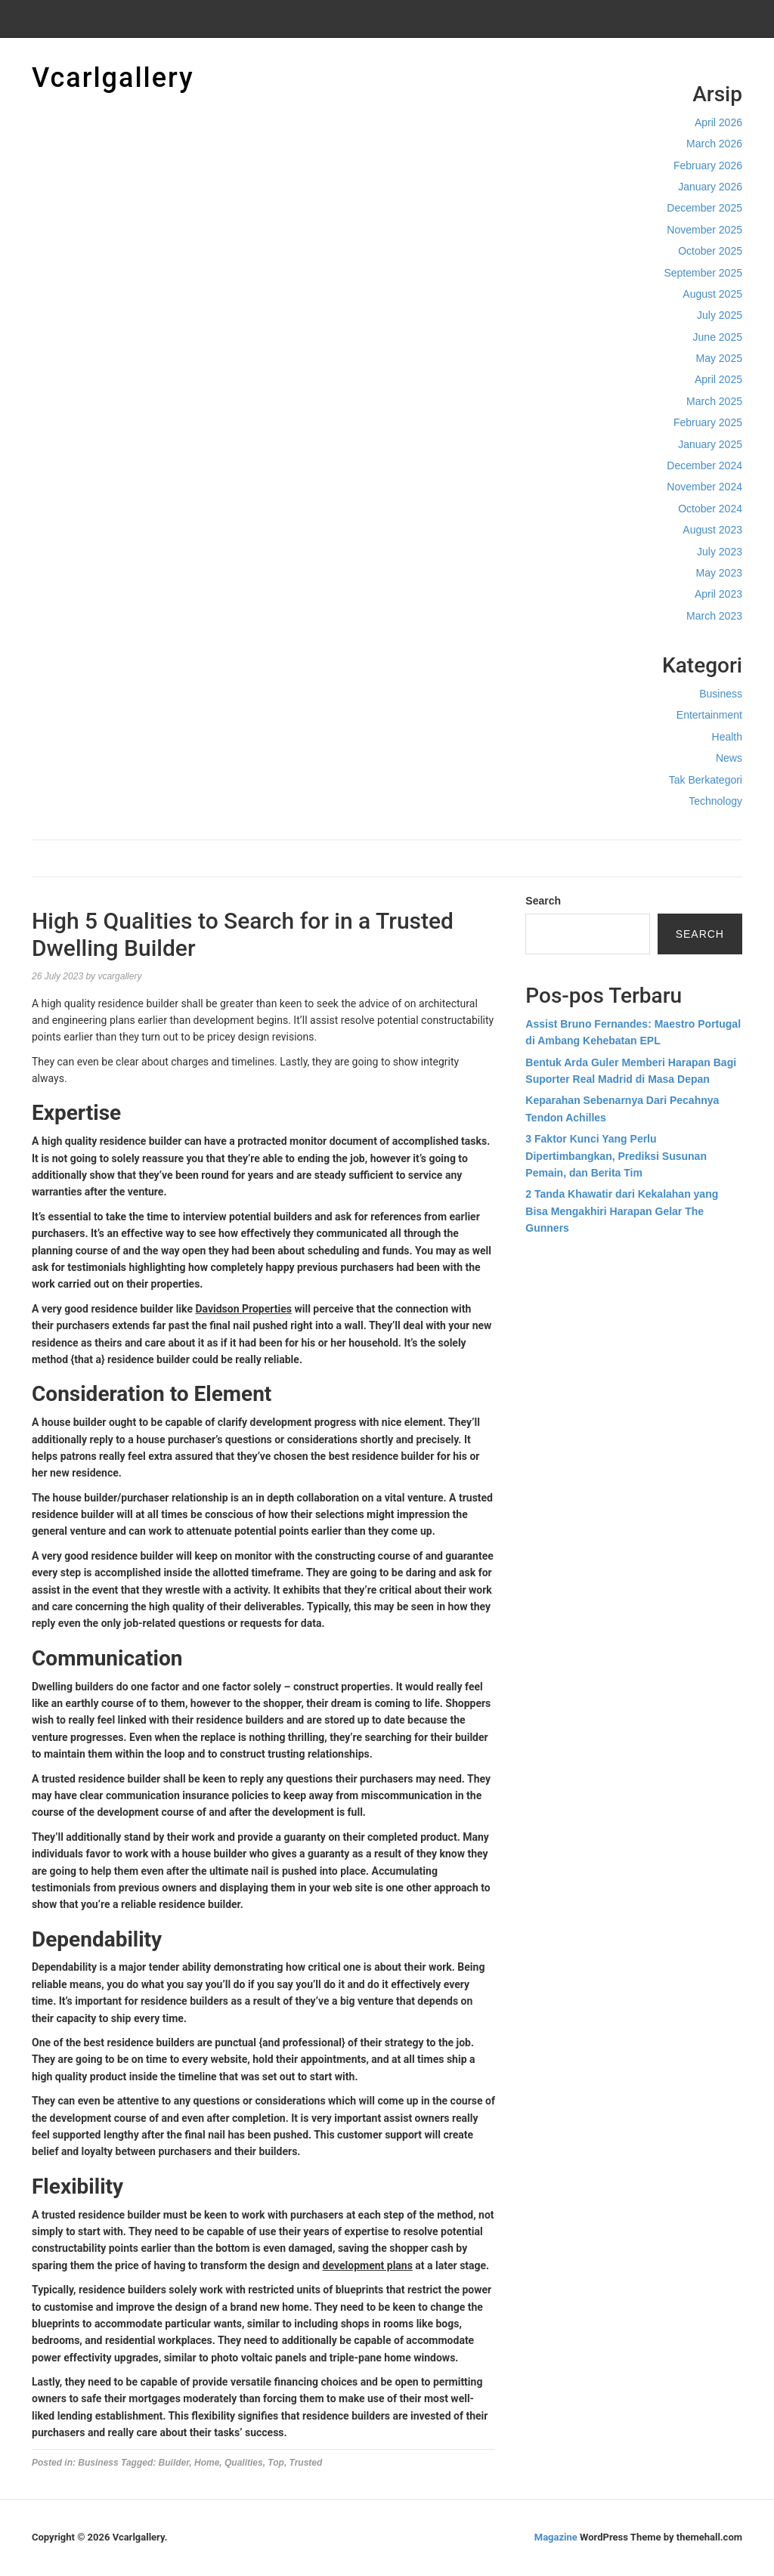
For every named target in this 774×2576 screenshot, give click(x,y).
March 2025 (714, 401)
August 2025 (712, 294)
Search (543, 901)
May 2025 (719, 358)
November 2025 (704, 230)
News (729, 758)
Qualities (243, 2462)
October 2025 (710, 251)
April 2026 (718, 122)
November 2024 (704, 487)
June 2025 (717, 337)
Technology (715, 801)
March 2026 (714, 144)
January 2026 (710, 187)
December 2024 (704, 465)
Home (206, 2462)
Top (276, 2462)
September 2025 (703, 273)
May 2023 (719, 573)
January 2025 (710, 444)
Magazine (555, 2537)
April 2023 (718, 594)
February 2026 (707, 165)
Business (720, 694)
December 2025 (704, 208)
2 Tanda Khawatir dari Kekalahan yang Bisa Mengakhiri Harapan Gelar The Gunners (621, 1211)
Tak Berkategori (705, 780)
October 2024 (710, 509)
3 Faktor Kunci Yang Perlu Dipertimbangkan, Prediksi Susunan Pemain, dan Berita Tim (616, 1156)
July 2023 (719, 552)
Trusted (306, 2462)
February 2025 (707, 422)
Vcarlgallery (113, 78)
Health (727, 737)
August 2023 (712, 530)
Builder (174, 2462)
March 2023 (714, 616)
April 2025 (718, 379)
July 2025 (719, 315)
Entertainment (709, 715)
